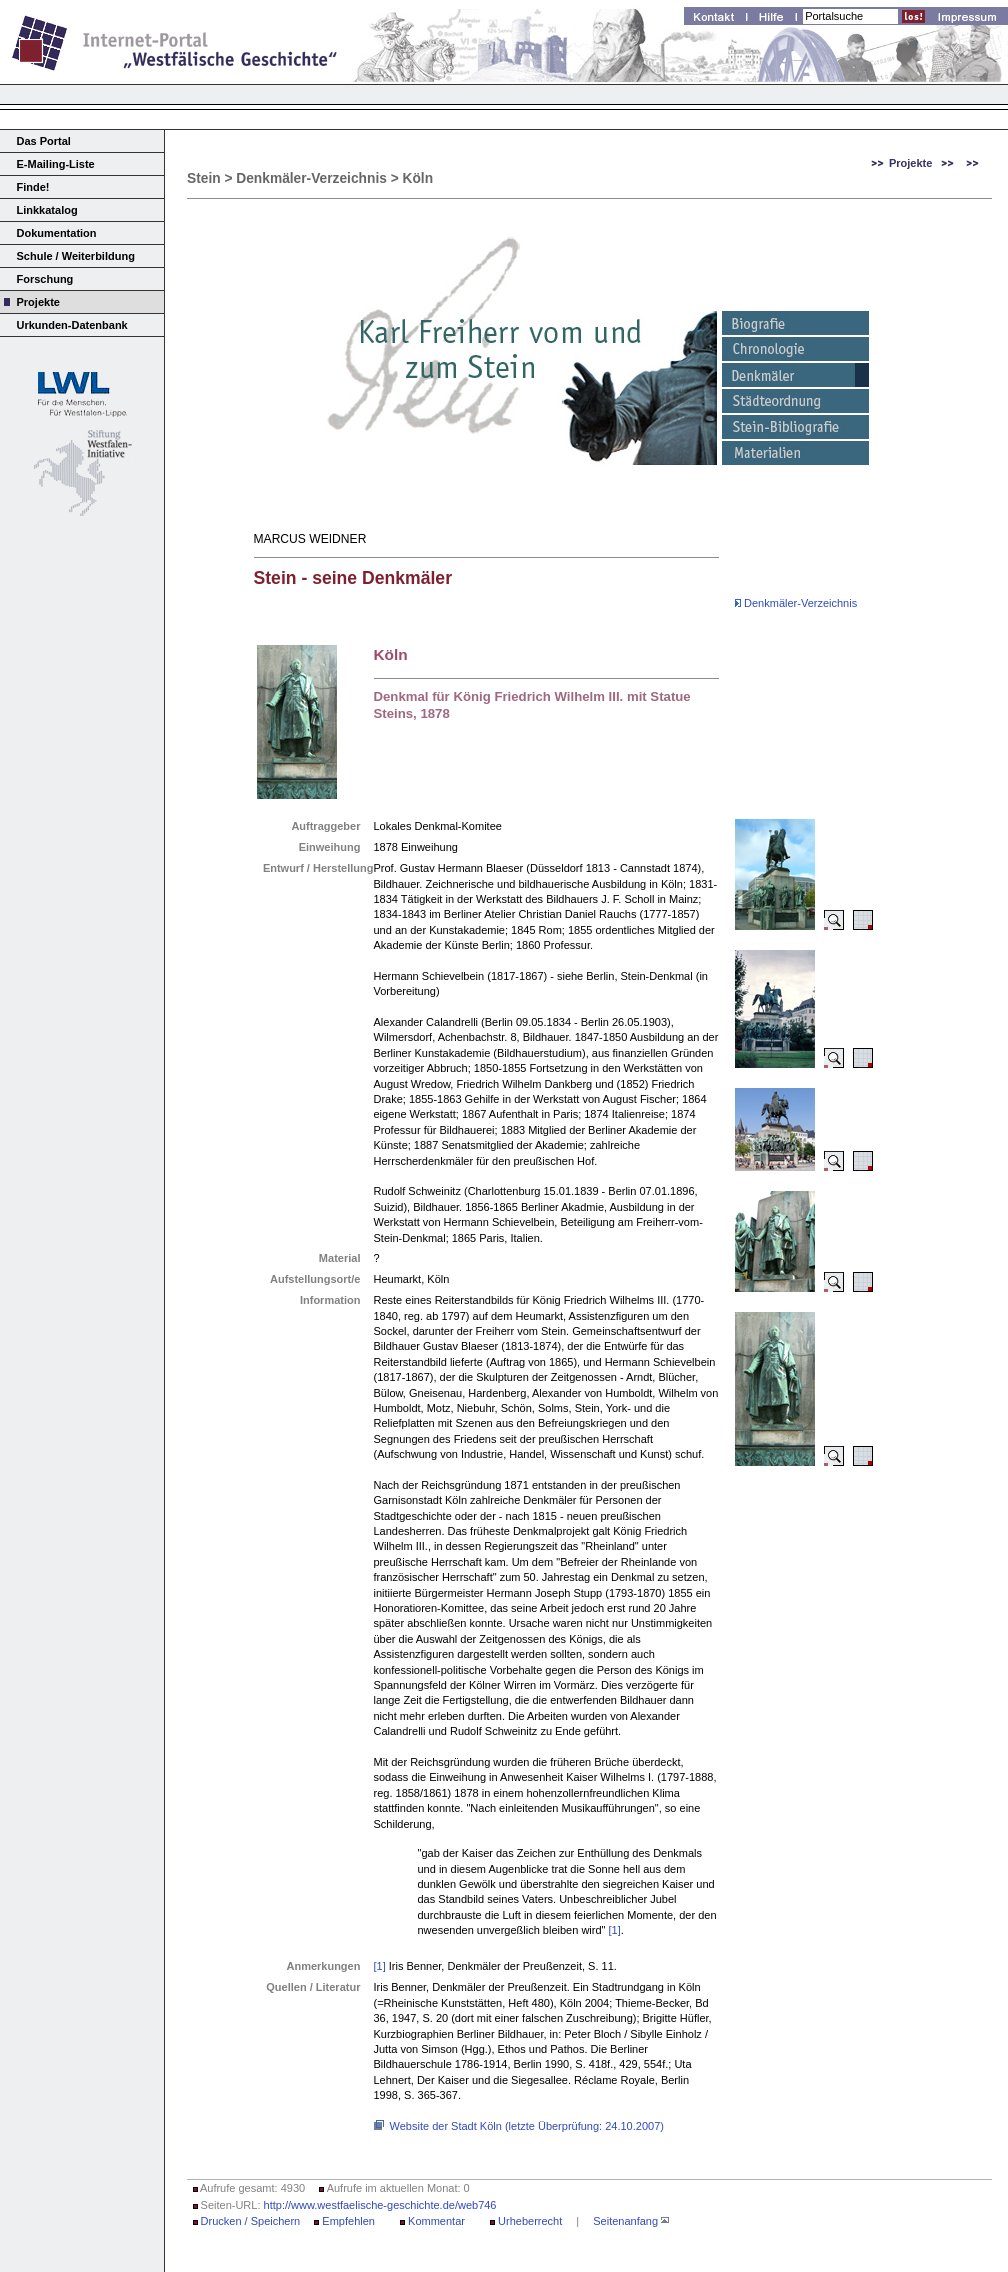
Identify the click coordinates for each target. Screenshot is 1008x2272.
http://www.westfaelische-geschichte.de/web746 (380, 2205)
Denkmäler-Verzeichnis (796, 603)
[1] (615, 1930)
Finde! (33, 187)
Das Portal (44, 141)
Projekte (38, 302)
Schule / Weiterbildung (76, 256)
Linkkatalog (47, 210)
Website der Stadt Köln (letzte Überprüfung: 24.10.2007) (527, 2126)
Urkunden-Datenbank (72, 325)
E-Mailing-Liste (56, 164)
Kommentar (436, 2221)
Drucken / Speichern (251, 2221)
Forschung (45, 279)
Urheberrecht (530, 2221)
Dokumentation (57, 233)
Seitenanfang (625, 2221)
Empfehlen (348, 2221)
